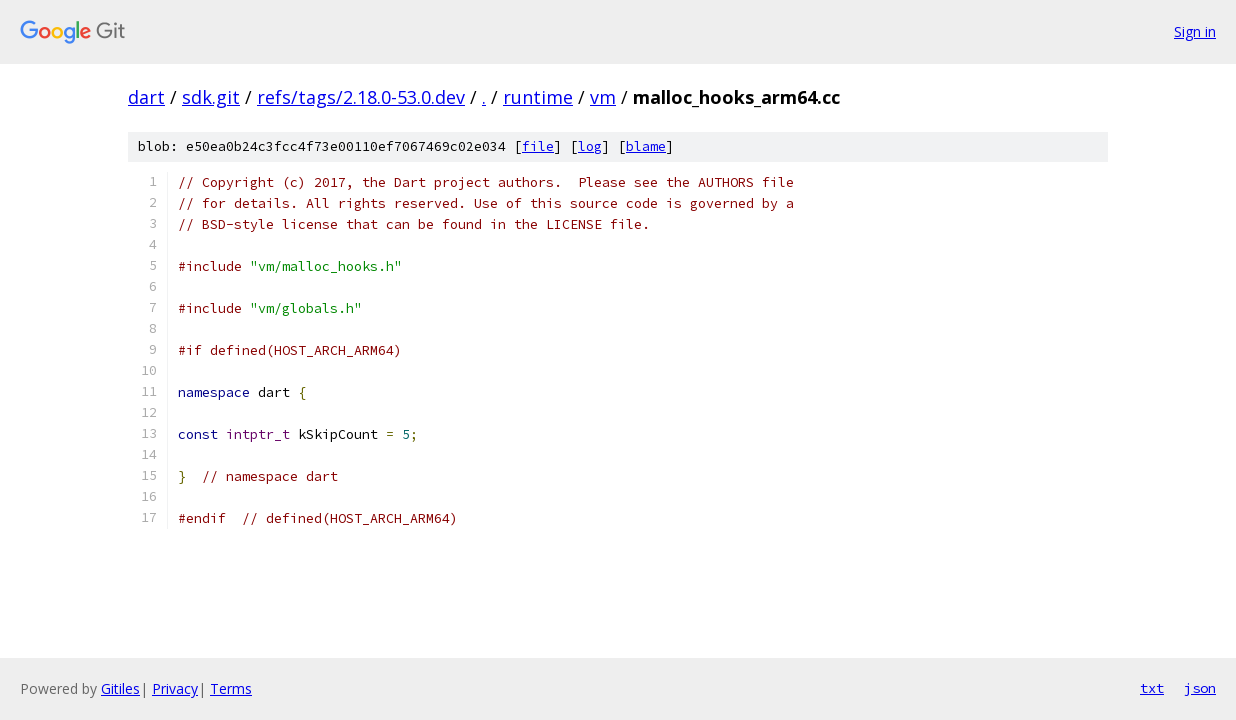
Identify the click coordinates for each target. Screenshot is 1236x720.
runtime (538, 97)
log (590, 146)
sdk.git (211, 97)
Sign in (1195, 31)
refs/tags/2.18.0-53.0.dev (361, 97)
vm (603, 97)
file (538, 146)
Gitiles (120, 688)
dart (146, 97)
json (1200, 688)
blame (646, 146)
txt (1152, 688)
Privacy (175, 688)
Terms (231, 688)
